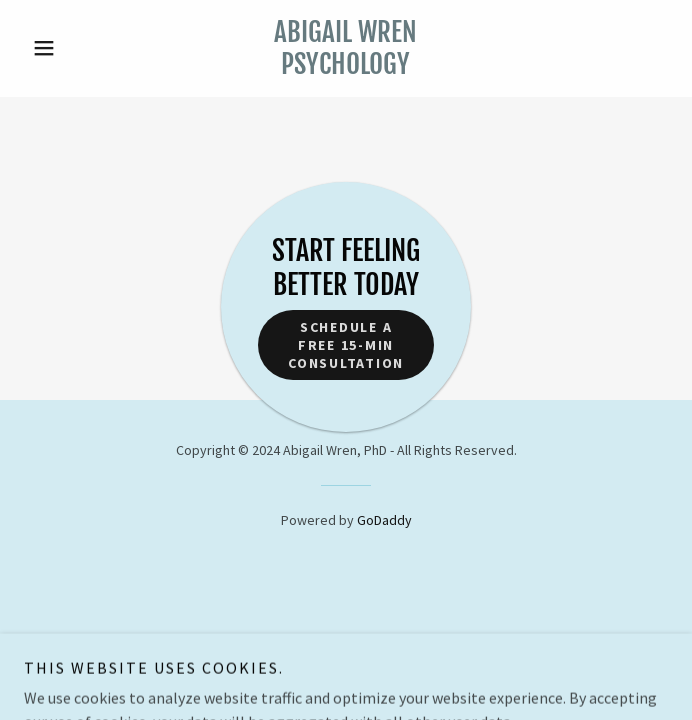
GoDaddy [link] (384, 520)
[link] (346, 48)
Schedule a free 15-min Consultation (346, 345)
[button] (72, 48)
